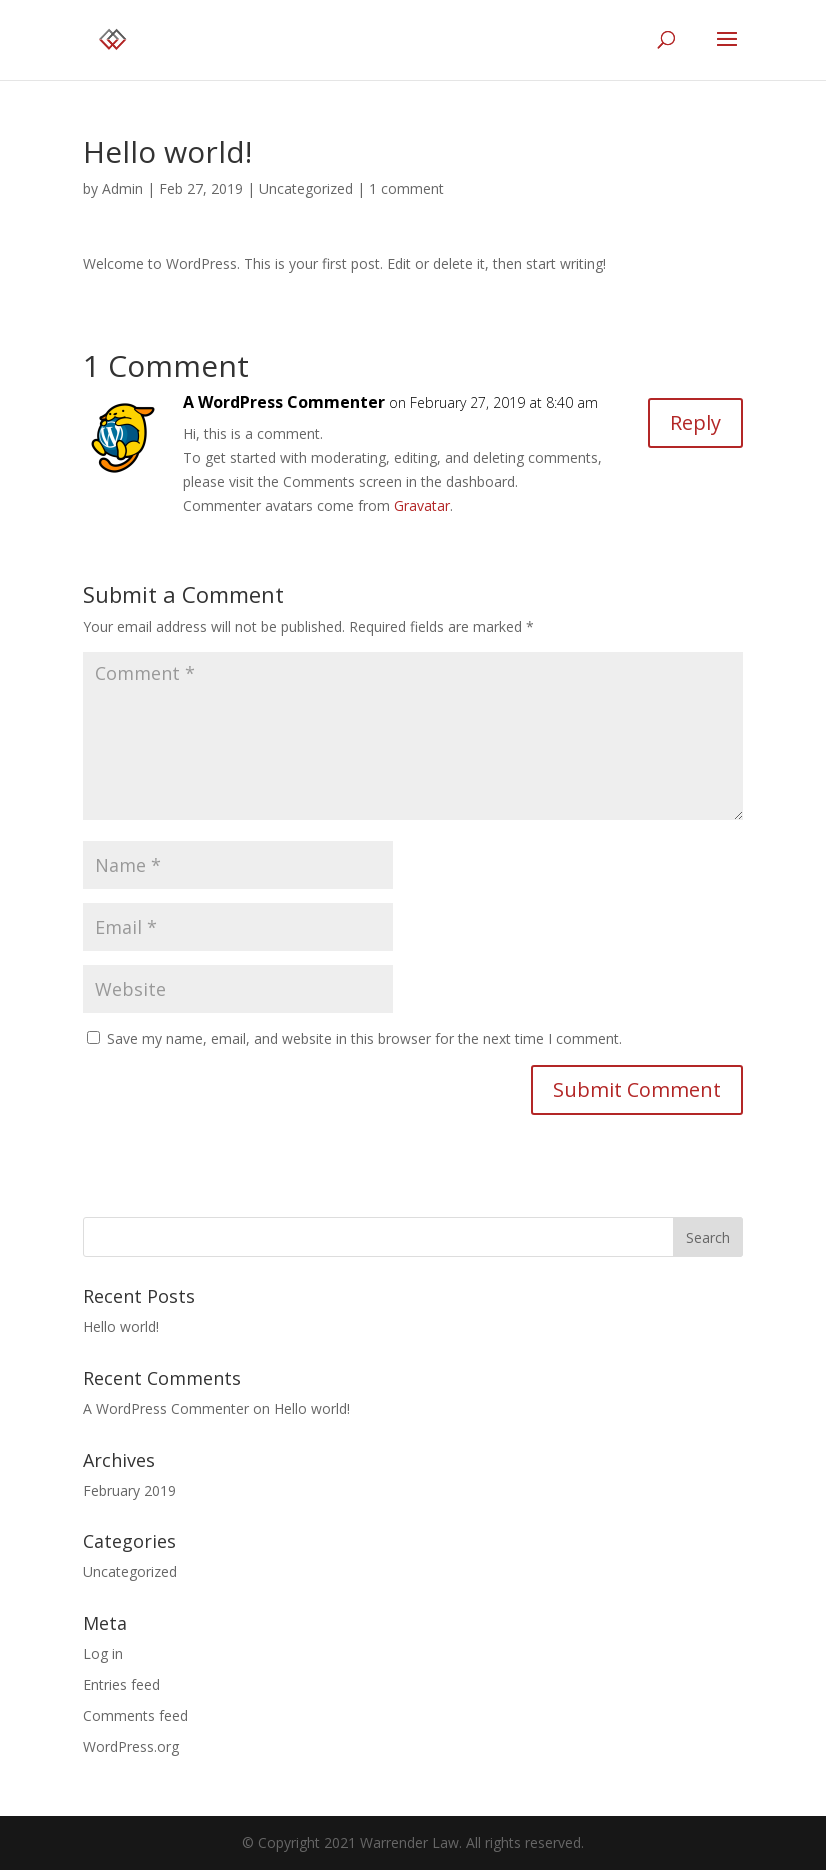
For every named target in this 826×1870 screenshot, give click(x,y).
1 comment (406, 188)
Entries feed (121, 1684)
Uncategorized (306, 188)
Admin (122, 188)
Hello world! (121, 1326)
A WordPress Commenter (284, 402)
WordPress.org (131, 1746)
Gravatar (422, 505)
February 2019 (129, 1490)
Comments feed (135, 1715)
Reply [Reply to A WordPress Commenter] (695, 422)
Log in (103, 1653)
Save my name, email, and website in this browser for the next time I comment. (364, 1038)
